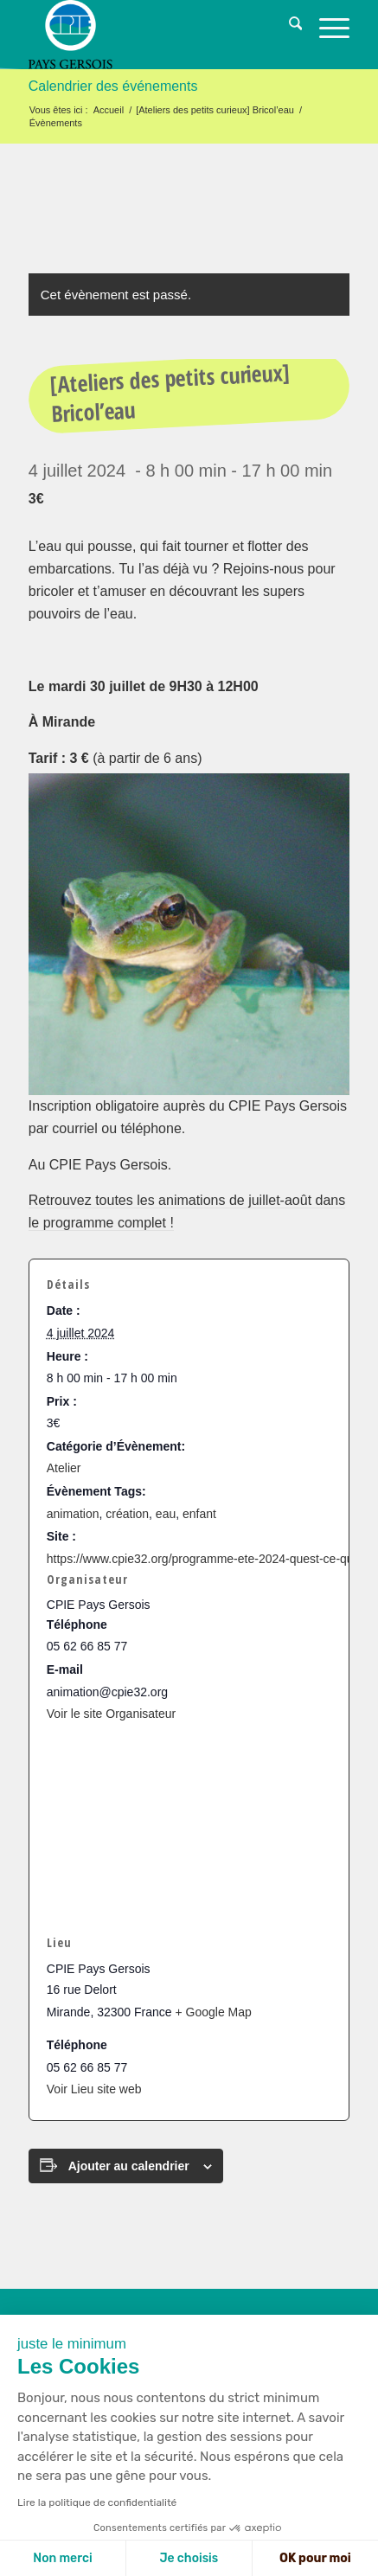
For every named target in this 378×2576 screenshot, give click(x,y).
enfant (199, 1514)
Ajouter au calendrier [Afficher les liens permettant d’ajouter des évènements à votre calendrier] (128, 2166)
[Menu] (325, 26)
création (127, 1514)
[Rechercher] (287, 26)
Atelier (64, 1468)
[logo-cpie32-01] (157, 34)
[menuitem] (287, 26)
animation (73, 1514)
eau (166, 1514)
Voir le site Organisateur (111, 1714)
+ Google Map (213, 2012)
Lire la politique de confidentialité (96, 2502)
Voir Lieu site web (94, 2089)
